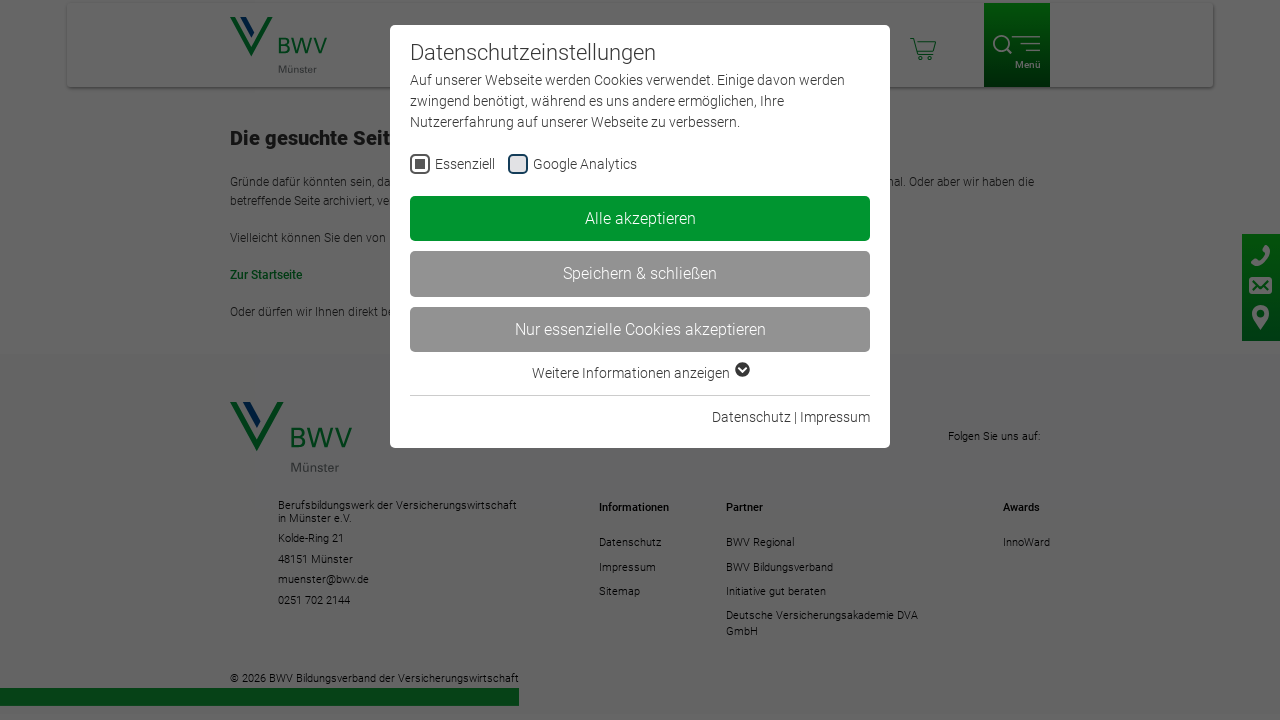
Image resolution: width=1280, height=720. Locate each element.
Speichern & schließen (640, 273)
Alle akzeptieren (640, 218)
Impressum (835, 417)
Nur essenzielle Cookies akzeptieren (640, 329)
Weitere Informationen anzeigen (640, 373)
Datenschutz (751, 417)
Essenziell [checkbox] (465, 164)
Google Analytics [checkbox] (585, 164)
